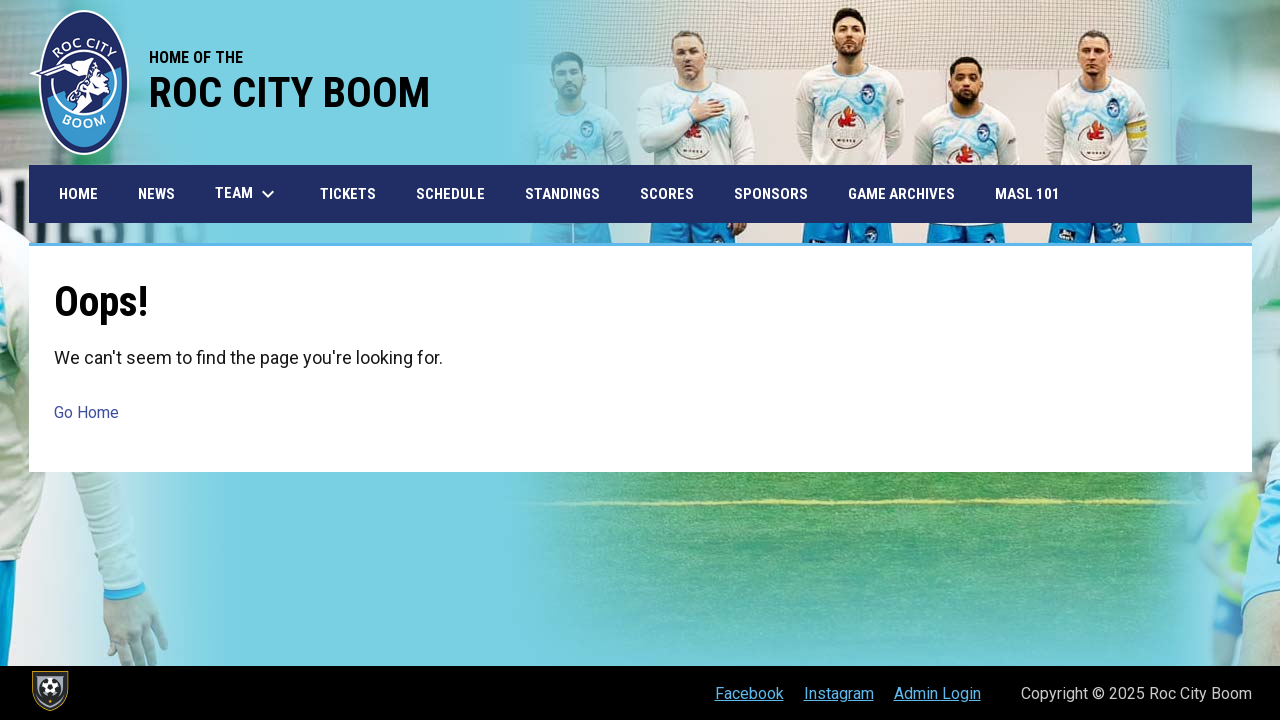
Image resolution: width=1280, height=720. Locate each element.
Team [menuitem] (247, 194)
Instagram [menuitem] (839, 693)
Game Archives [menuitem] (901, 194)
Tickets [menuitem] (348, 194)
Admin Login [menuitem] (937, 693)
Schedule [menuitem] (450, 194)
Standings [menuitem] (562, 194)
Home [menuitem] (78, 194)
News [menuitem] (156, 194)
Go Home (86, 412)
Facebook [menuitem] (749, 693)
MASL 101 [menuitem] (1027, 194)
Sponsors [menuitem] (771, 194)
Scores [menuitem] (667, 194)
